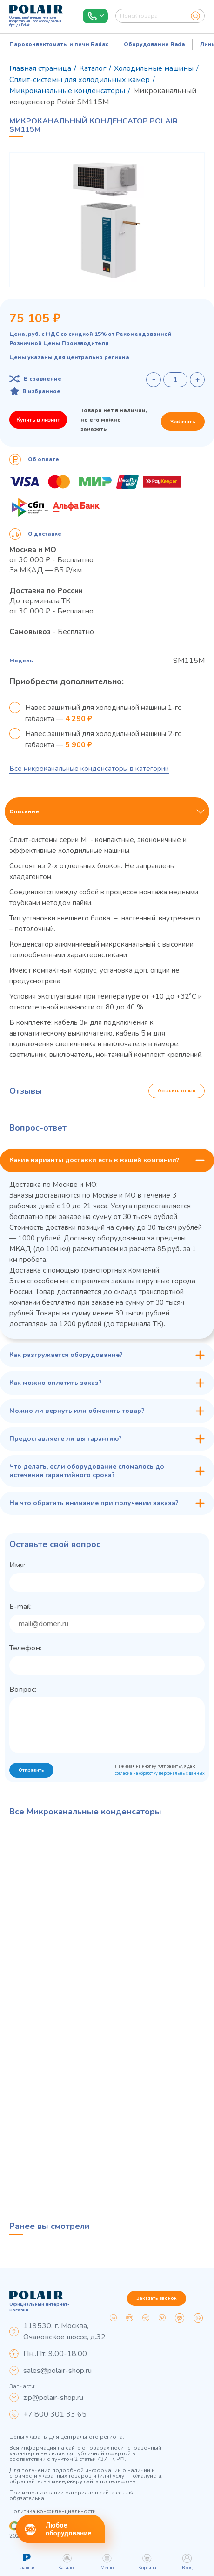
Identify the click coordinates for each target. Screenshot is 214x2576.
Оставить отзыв (176, 1091)
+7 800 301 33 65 (55, 2414)
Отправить (31, 1770)
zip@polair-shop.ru (53, 2397)
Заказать (182, 421)
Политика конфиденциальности (52, 2511)
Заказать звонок (156, 2298)
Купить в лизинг (38, 419)
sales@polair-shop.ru (57, 2370)
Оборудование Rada (154, 44)
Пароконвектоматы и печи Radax (58, 44)
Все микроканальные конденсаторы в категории (89, 768)
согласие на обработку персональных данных (160, 1773)
